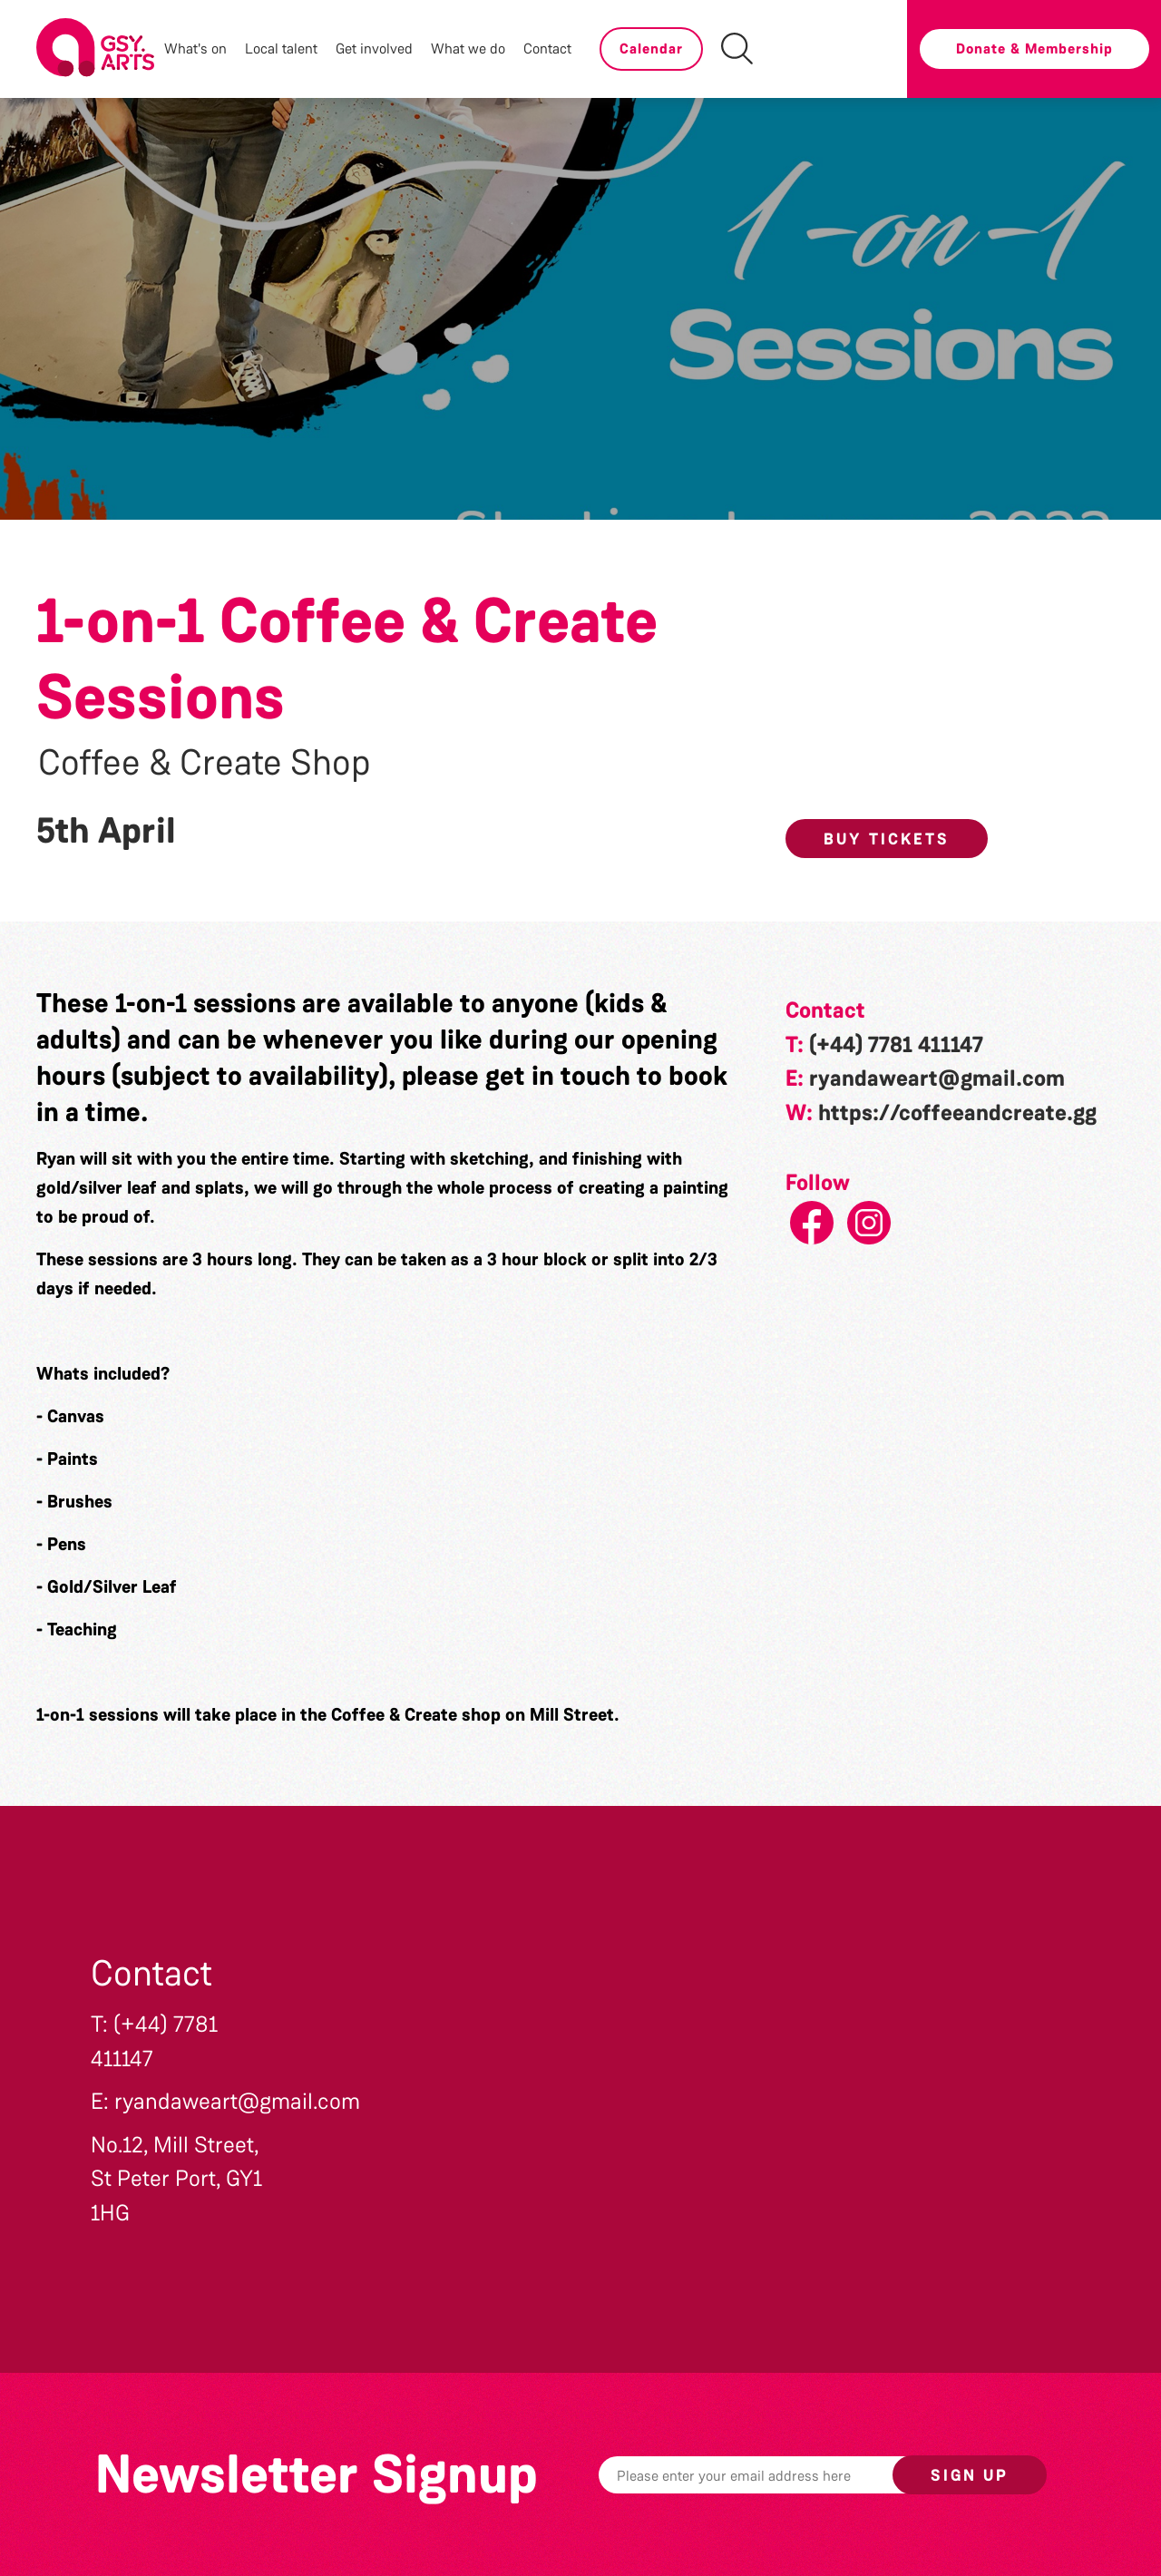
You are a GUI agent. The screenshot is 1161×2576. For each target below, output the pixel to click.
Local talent (281, 48)
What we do (468, 48)
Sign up (970, 2475)
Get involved (374, 48)
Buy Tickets (887, 839)
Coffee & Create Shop (204, 762)
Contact (547, 48)
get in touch (557, 1076)
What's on (195, 48)
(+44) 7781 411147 (896, 1044)
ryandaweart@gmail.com (937, 1078)
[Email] (774, 2474)
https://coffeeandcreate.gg (957, 1112)
